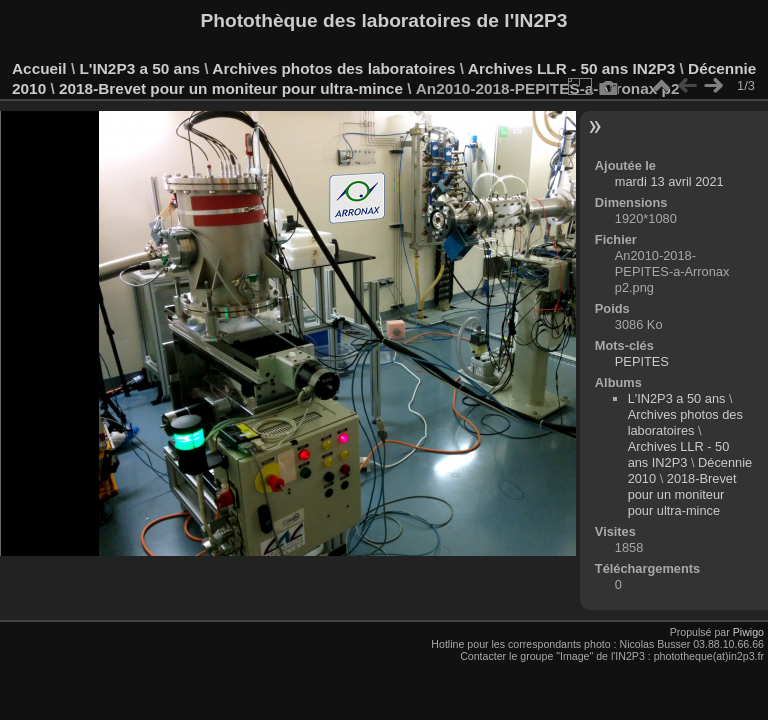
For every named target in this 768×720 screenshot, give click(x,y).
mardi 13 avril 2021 (669, 181)
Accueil (39, 68)
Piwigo (748, 632)
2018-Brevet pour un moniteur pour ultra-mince (231, 88)
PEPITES (642, 361)
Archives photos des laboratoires (333, 68)
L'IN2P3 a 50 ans (139, 68)
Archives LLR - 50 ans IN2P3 (571, 68)
